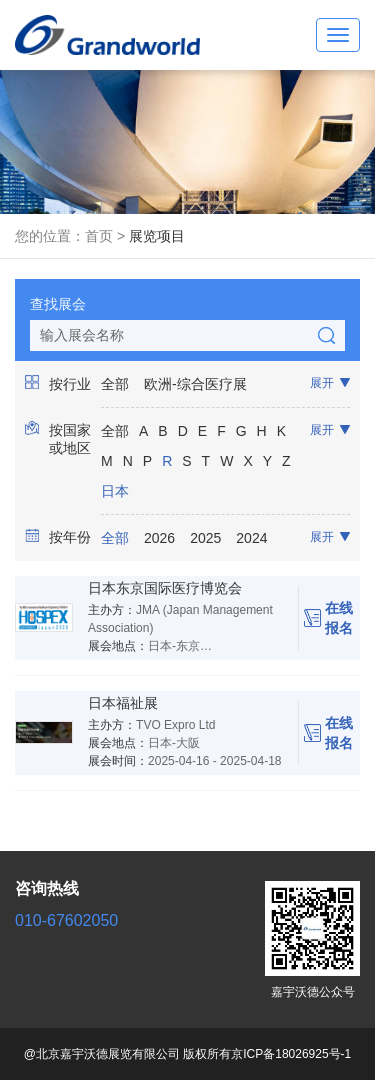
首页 (99, 236)
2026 (159, 538)
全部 (115, 384)
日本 (115, 491)
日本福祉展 (123, 703)
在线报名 (328, 618)
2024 (251, 538)
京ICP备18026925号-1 (291, 1054)
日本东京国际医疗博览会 (165, 588)
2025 (205, 538)
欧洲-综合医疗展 (195, 384)
